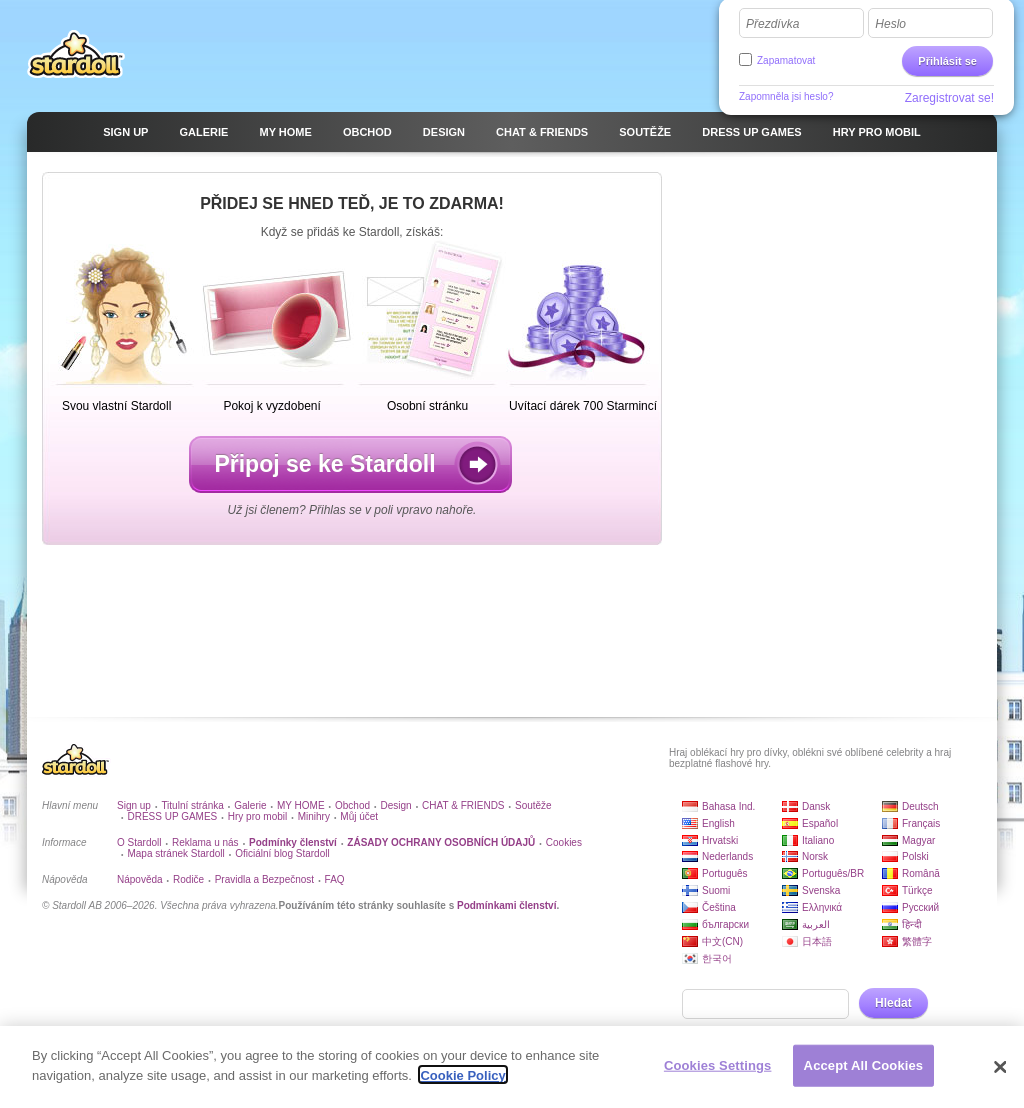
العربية (816, 924)
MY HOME (301, 805)
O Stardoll (139, 842)
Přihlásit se (947, 61)
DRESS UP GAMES (172, 816)
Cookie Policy (462, 1085)
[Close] (1000, 1077)
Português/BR (833, 873)
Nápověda (140, 879)
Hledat (893, 1003)
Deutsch (920, 806)
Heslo (890, 24)
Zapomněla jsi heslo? (786, 96)
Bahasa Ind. (728, 806)
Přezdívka (772, 24)
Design (396, 805)
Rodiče (188, 879)
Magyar (918, 840)
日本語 (817, 941)
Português (725, 873)
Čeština (719, 907)
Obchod (352, 805)
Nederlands (727, 856)
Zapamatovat (786, 60)
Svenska (821, 890)
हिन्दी (912, 924)
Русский (920, 907)
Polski (915, 856)
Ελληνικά (822, 907)
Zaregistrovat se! (949, 98)
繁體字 (917, 941)
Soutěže (533, 805)
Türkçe (917, 890)
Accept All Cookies (864, 1075)
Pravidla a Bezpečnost (265, 879)
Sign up (134, 805)
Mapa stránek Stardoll (175, 853)
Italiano (818, 840)
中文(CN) (722, 941)
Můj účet (359, 816)
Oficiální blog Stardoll (282, 853)
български (725, 924)
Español (820, 823)
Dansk (816, 806)
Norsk (815, 856)
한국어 (717, 958)
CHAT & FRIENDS (463, 805)
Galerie (250, 805)
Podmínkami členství (506, 905)
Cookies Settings (718, 1075)
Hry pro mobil (257, 816)
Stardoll (76, 54)
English (718, 823)
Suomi (716, 890)
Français (921, 823)
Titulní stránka (192, 805)
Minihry (314, 816)
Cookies (564, 842)
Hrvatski (720, 840)
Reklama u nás (205, 842)
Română (921, 873)
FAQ (335, 879)
